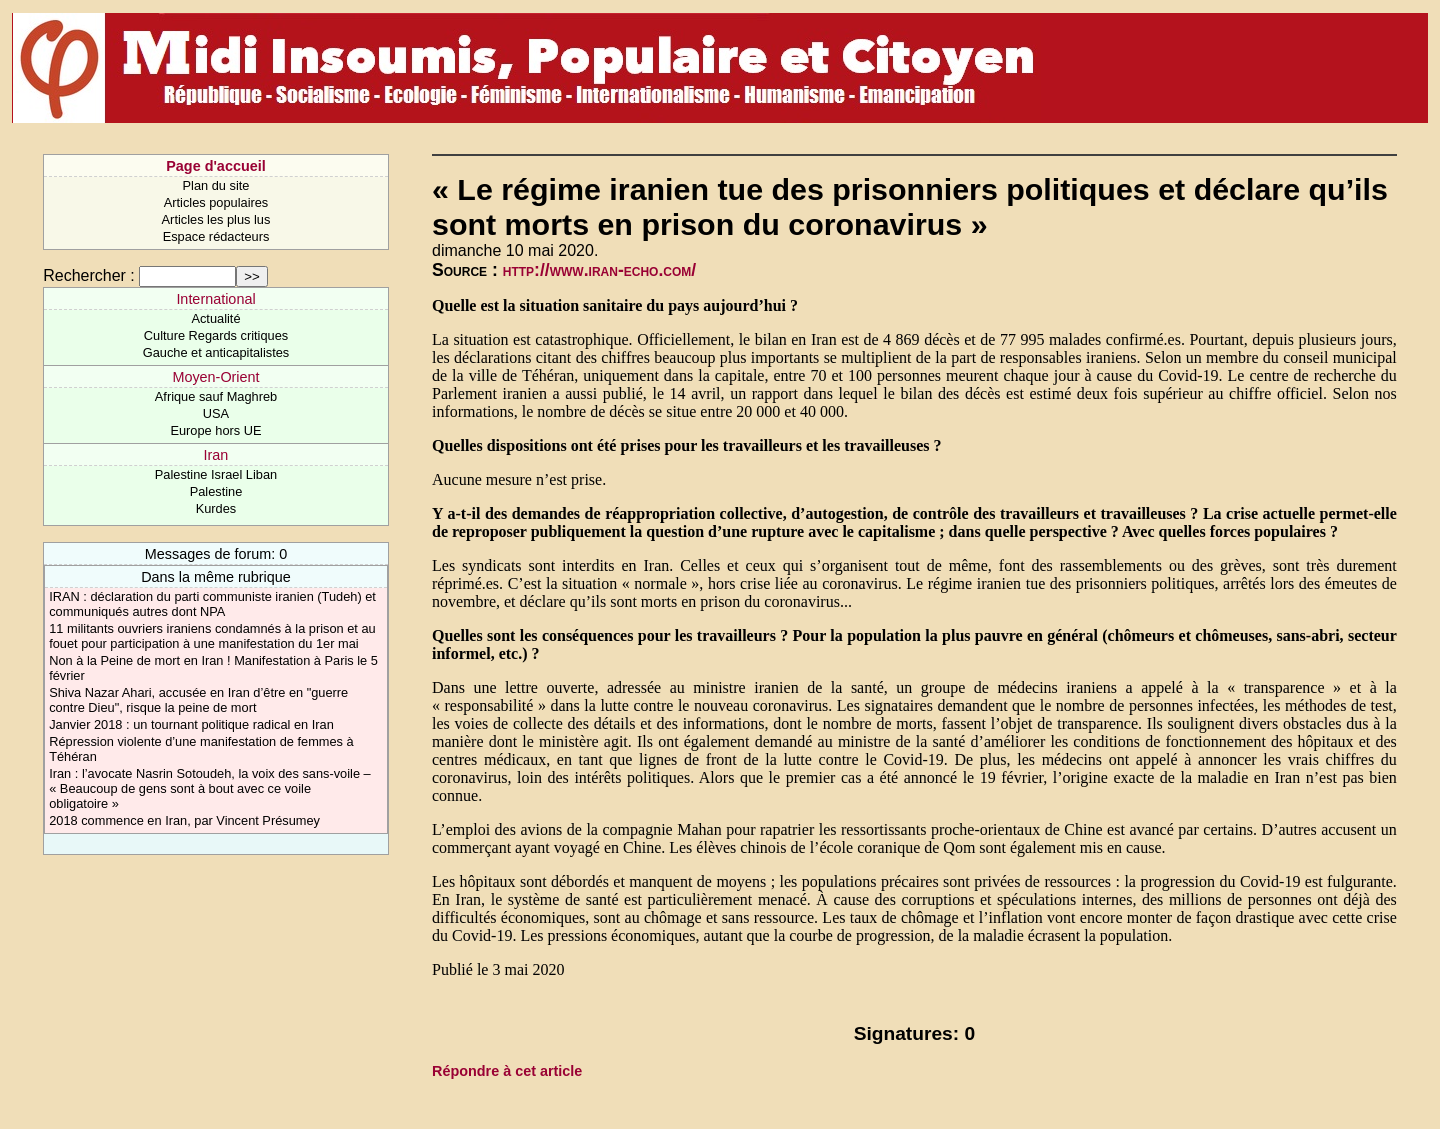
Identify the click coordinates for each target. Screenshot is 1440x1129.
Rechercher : (89, 275)
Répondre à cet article (507, 1071)
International (215, 299)
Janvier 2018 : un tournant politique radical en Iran (191, 724)
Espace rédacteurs (216, 236)
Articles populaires (216, 202)
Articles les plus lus (216, 219)
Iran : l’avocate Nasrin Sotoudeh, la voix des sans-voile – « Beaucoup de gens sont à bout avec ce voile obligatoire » (210, 788)
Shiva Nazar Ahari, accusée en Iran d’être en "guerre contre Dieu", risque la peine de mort (198, 700)
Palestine (216, 491)
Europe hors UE (215, 430)
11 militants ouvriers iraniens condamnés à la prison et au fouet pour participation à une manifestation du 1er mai (212, 636)
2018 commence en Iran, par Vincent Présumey (184, 820)
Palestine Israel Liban (216, 474)
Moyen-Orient (215, 377)
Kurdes (216, 508)
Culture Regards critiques (216, 335)
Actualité (215, 318)
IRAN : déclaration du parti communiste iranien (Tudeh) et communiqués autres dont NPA (212, 604)
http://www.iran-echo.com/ (599, 270)
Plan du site (216, 185)
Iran (216, 455)
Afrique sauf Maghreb (216, 396)
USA (216, 413)
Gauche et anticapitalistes (216, 352)
